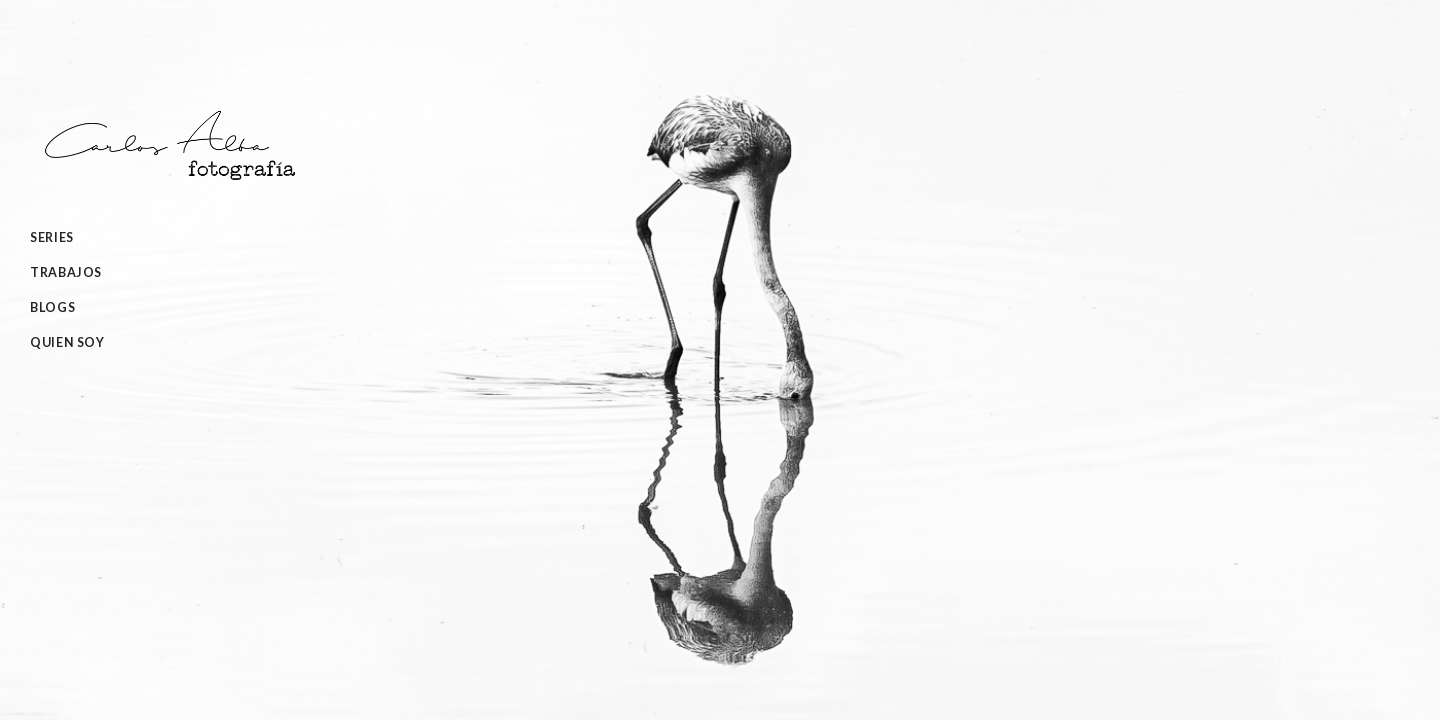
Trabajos (66, 272)
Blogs (52, 307)
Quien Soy (67, 342)
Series (52, 237)
